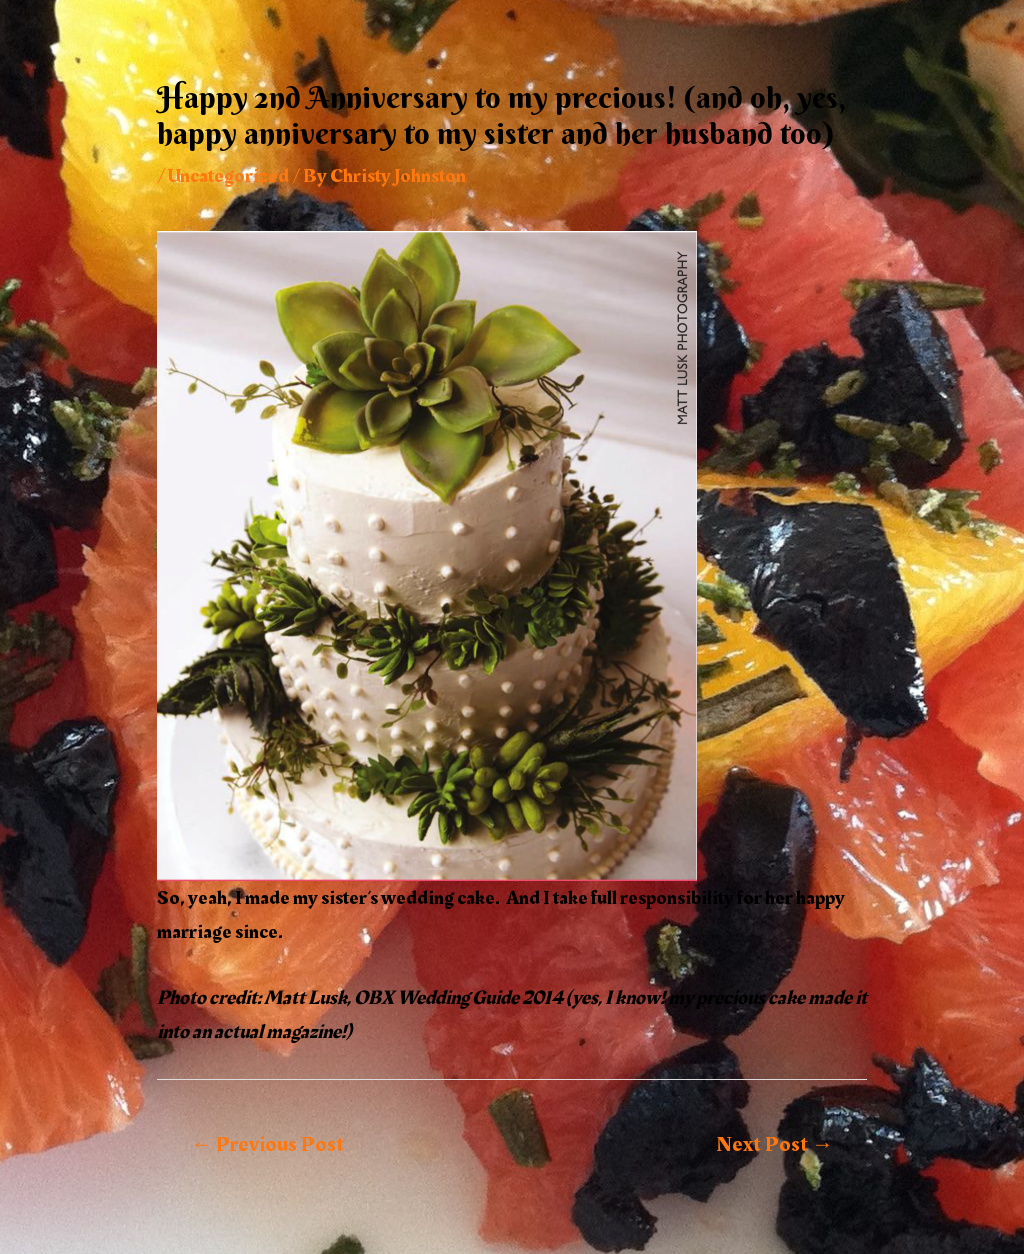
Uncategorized (228, 176)
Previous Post (267, 1144)
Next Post (774, 1144)
